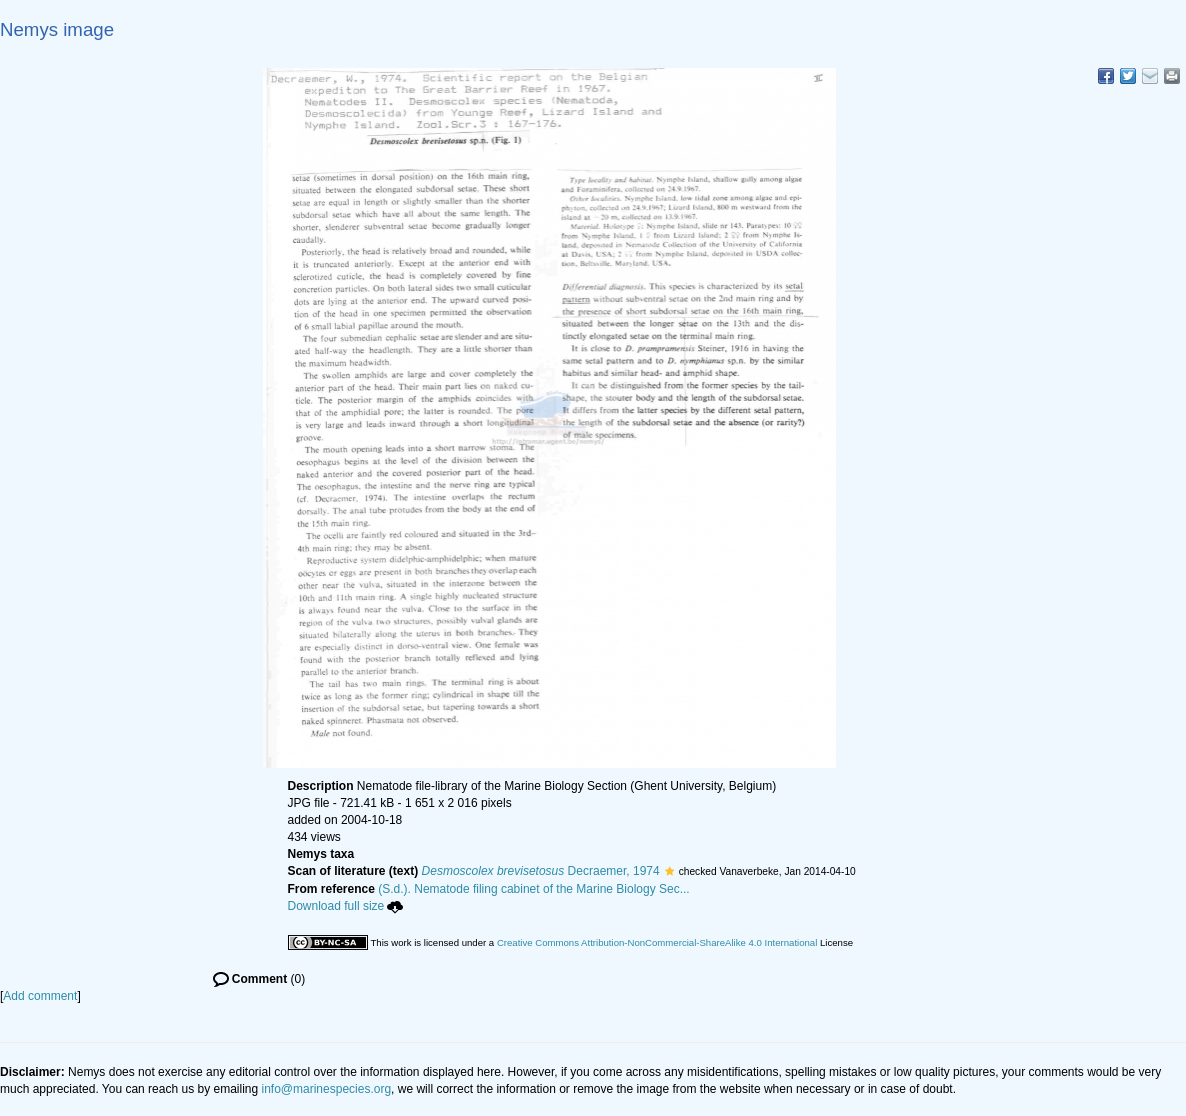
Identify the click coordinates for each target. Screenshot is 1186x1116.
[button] (669, 871)
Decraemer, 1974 (541, 871)
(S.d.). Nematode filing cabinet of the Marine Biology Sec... (534, 889)
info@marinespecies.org (327, 1089)
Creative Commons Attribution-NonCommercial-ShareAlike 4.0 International (657, 942)
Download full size (346, 906)
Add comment (40, 996)
